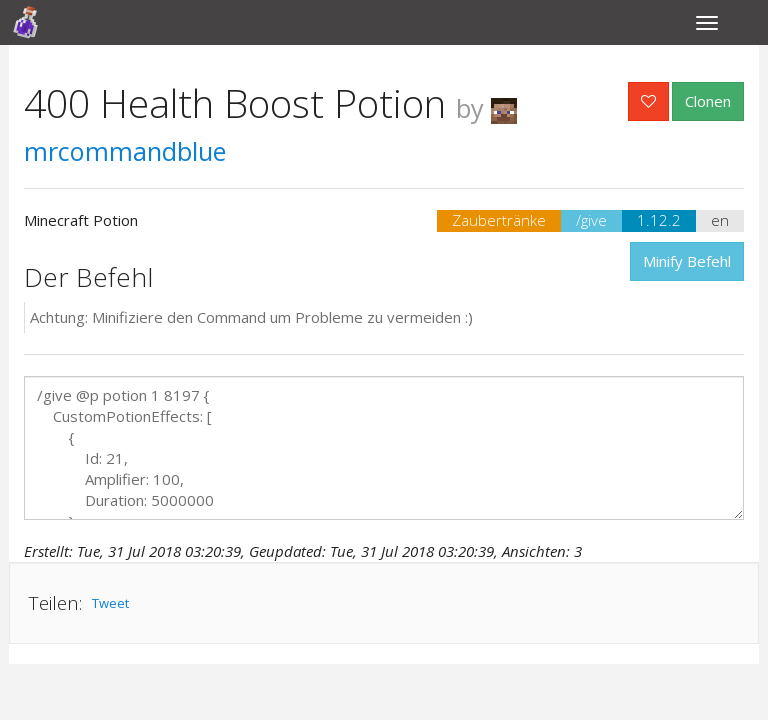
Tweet (110, 603)
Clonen (708, 101)
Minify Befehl (687, 261)
